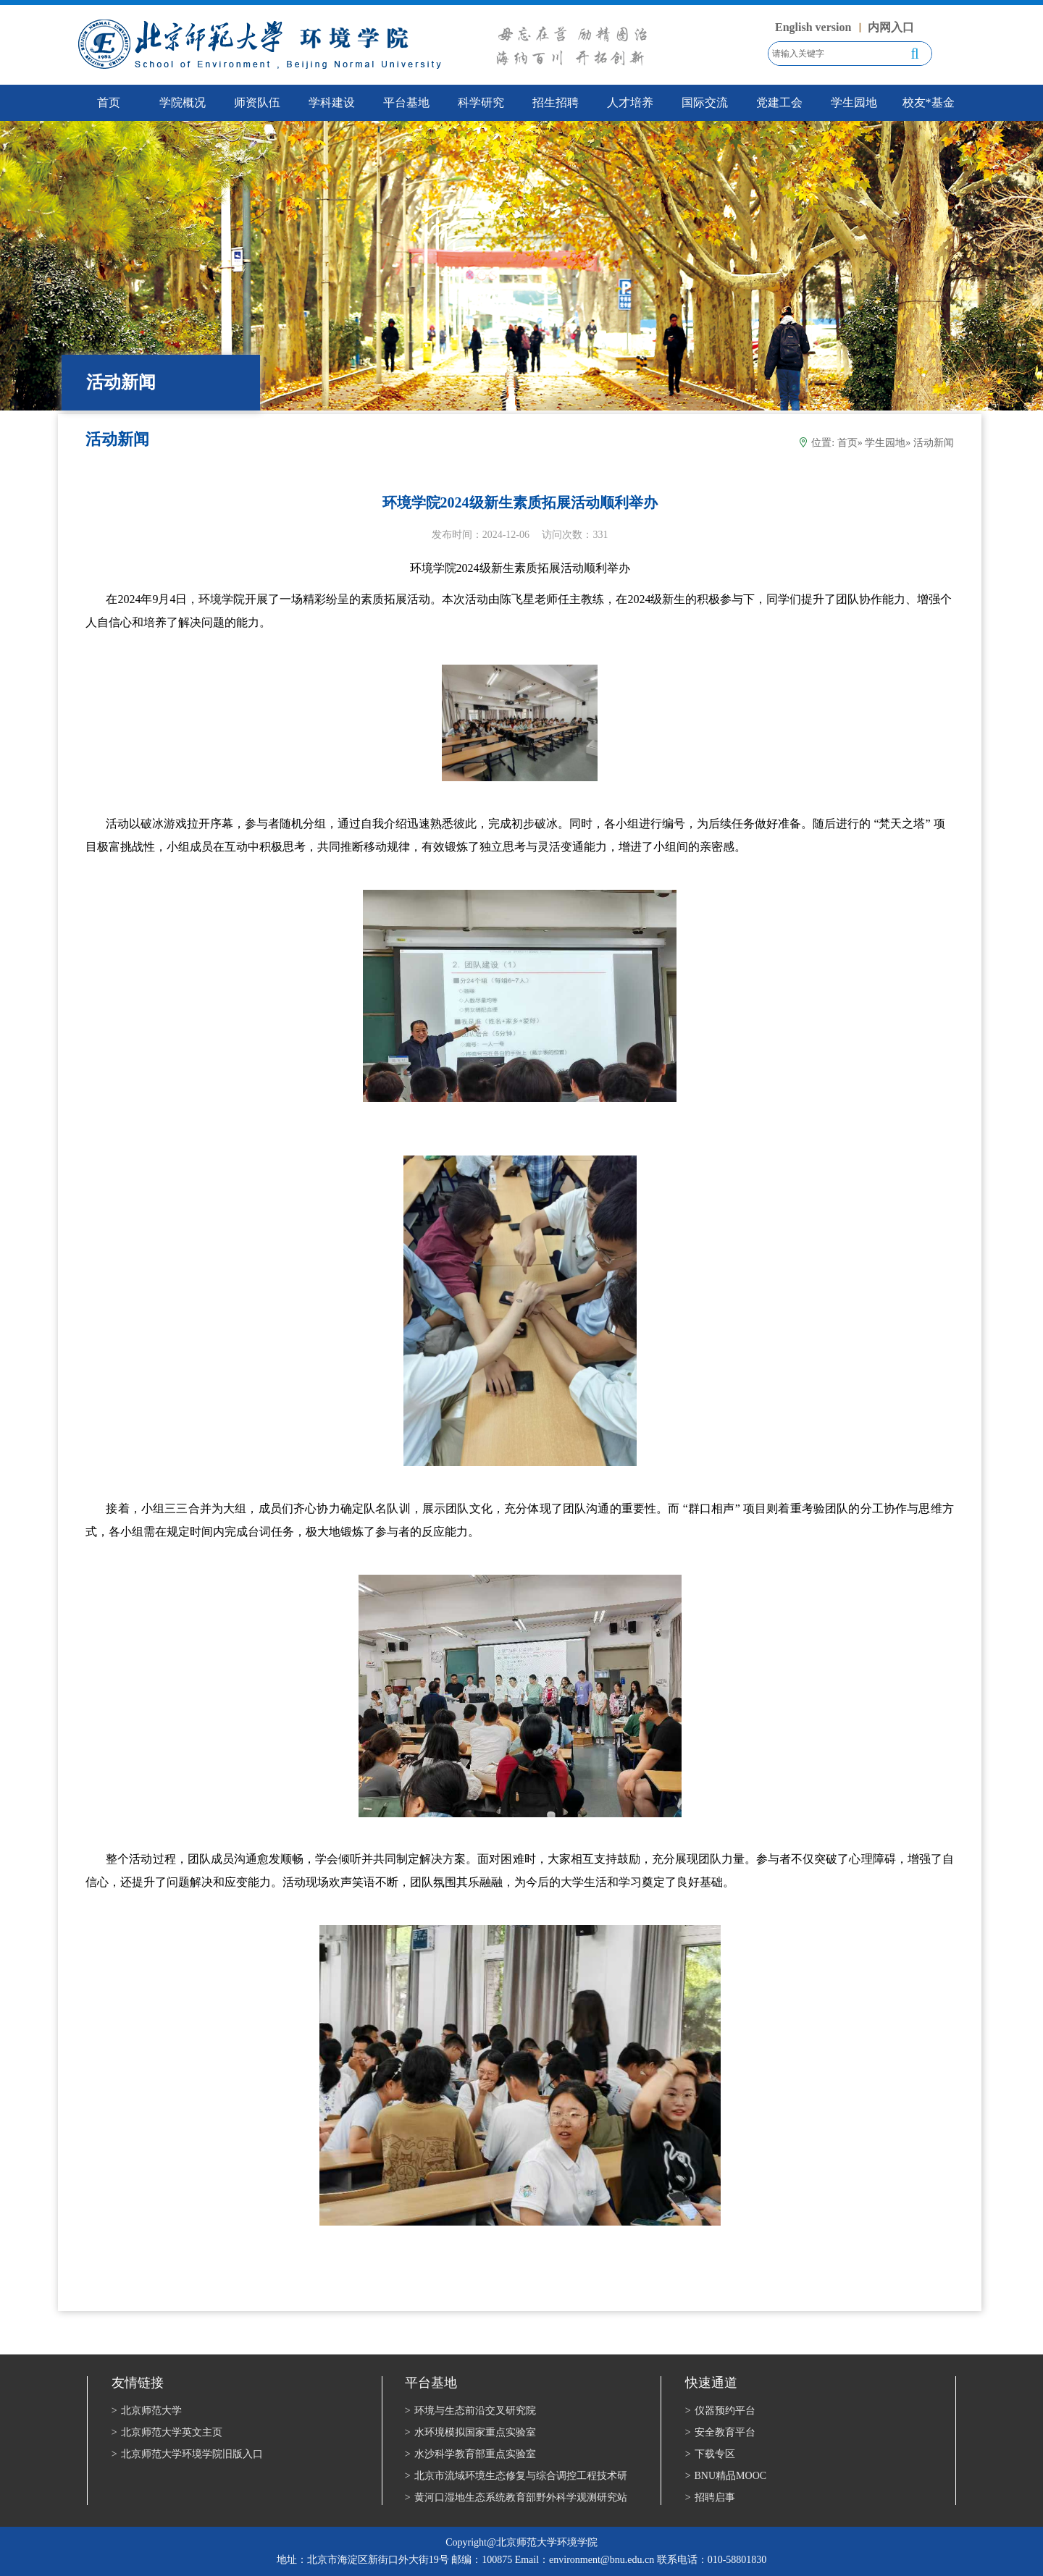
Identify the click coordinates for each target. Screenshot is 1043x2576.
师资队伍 (257, 102)
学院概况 (182, 102)
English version (813, 27)
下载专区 (710, 2454)
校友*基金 (928, 102)
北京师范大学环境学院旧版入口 (187, 2454)
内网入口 (891, 27)
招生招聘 (555, 102)
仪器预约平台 (720, 2410)
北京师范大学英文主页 (167, 2432)
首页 (847, 442)
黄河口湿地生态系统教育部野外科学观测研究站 (516, 2497)
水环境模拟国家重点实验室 (470, 2432)
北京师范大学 (147, 2410)
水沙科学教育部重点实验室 (470, 2454)
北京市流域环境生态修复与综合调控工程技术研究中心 (516, 2476)
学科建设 (332, 102)
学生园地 (854, 102)
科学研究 (481, 102)
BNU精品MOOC (725, 2475)
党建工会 (779, 102)
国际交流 (705, 102)
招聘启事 (710, 2497)
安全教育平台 (720, 2432)
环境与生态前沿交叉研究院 (470, 2410)
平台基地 (406, 102)
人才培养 (630, 102)
